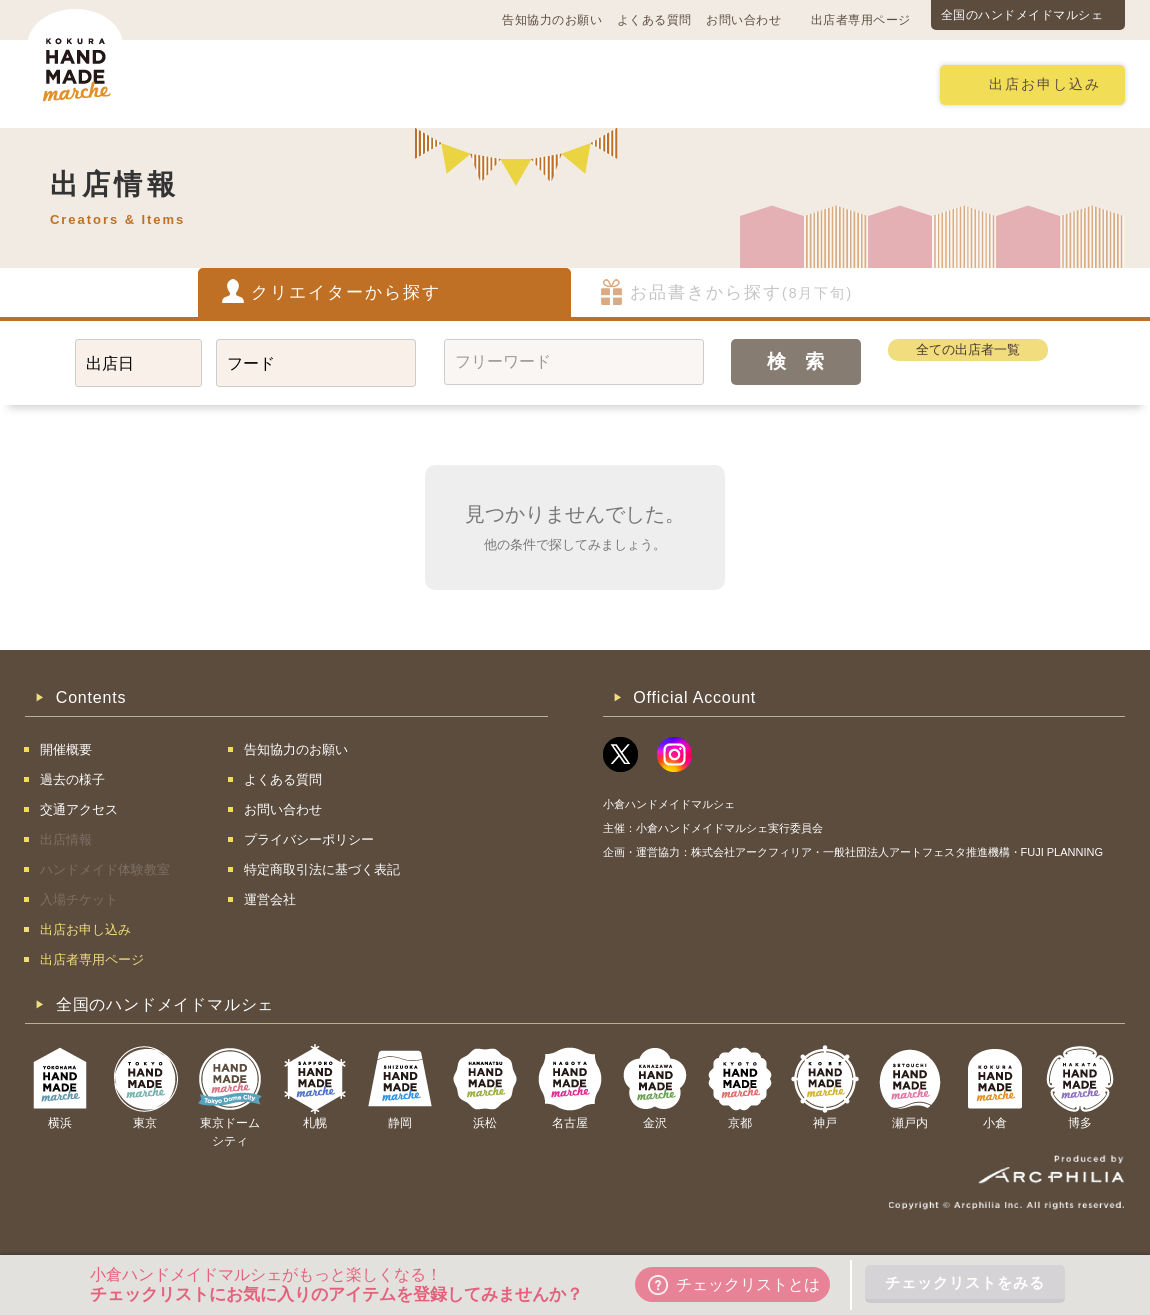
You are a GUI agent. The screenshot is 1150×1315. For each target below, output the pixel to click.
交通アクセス (340, 83)
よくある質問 (654, 20)
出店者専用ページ (861, 20)
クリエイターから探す (346, 292)
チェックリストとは (734, 1285)
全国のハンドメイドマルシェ (1022, 15)
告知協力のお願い (552, 20)
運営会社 (270, 899)
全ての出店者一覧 (968, 349)
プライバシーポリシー (309, 839)
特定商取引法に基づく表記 (322, 869)
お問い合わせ (743, 20)
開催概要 (229, 83)
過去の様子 (458, 83)
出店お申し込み (1045, 84)
